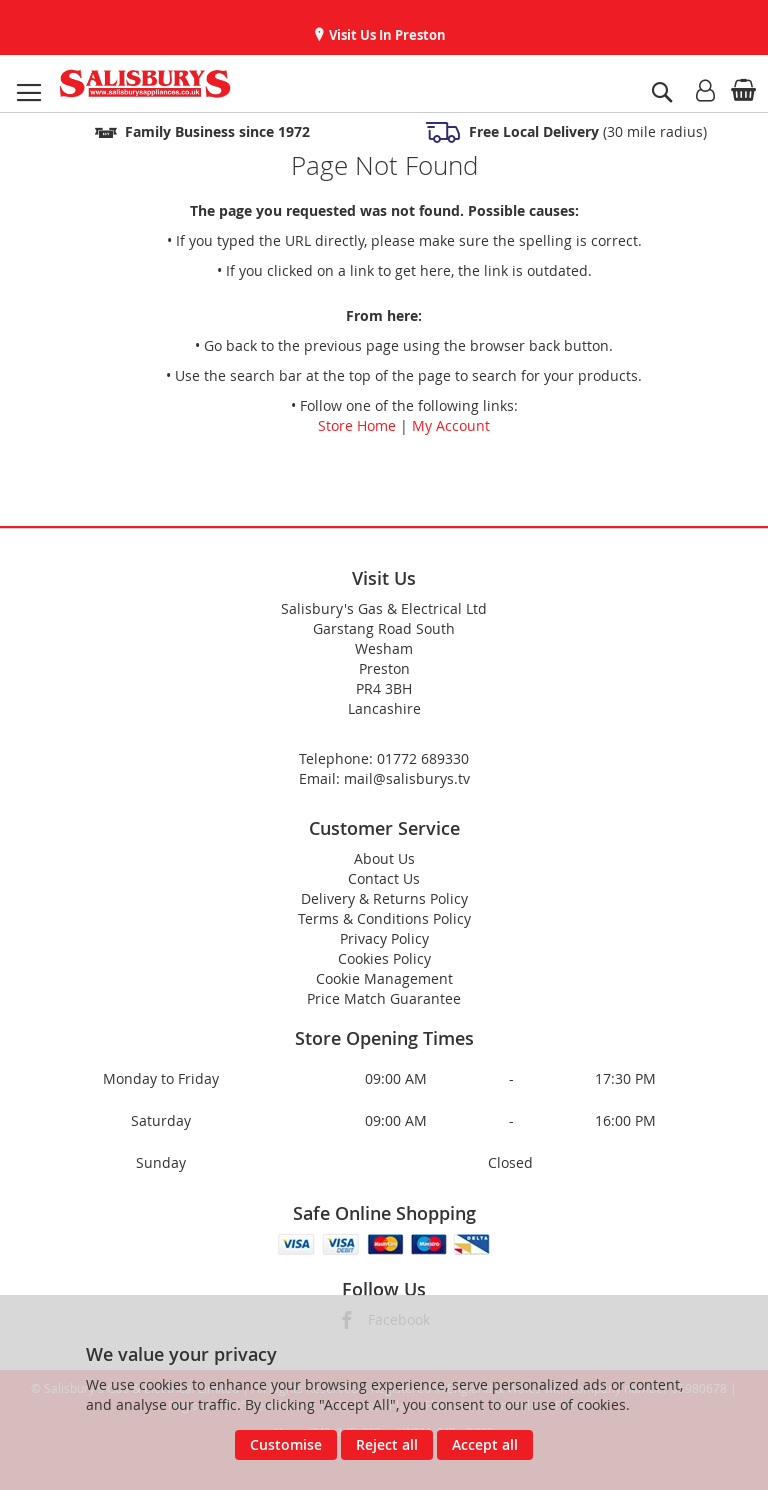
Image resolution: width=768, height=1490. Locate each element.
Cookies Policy (384, 958)
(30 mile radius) (586, 131)
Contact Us (384, 878)
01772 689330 (423, 758)
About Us (384, 858)
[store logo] (145, 83)
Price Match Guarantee (384, 998)
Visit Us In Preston (386, 35)
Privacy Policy (384, 938)
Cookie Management (384, 978)
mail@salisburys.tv (407, 778)
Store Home (357, 425)
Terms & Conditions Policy (384, 918)
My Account (451, 425)
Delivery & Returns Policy (384, 898)
